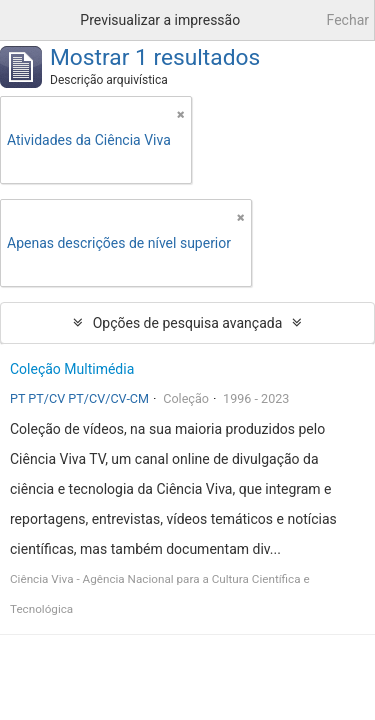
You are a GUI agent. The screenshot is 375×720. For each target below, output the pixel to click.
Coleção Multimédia (72, 369)
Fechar (348, 20)
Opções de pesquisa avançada (188, 323)
